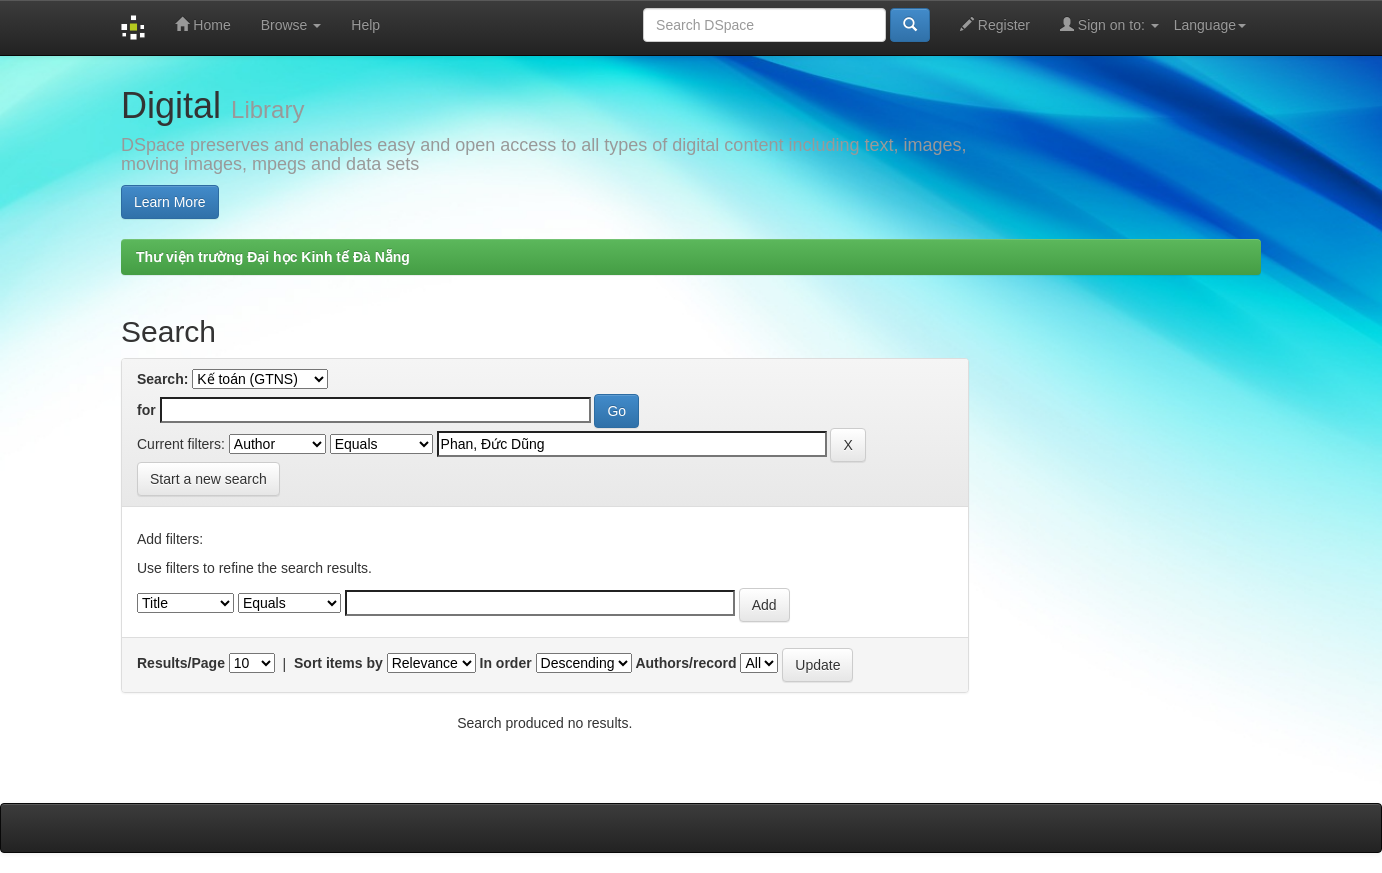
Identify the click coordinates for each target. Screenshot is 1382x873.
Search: (162, 379)
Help (365, 25)
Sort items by (338, 663)
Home (202, 24)
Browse (291, 25)
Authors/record (685, 663)
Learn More (170, 202)
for (146, 410)
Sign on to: (1109, 24)
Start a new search (208, 479)
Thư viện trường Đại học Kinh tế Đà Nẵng (273, 257)
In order (506, 663)
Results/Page (181, 663)
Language (1210, 25)
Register (995, 24)
